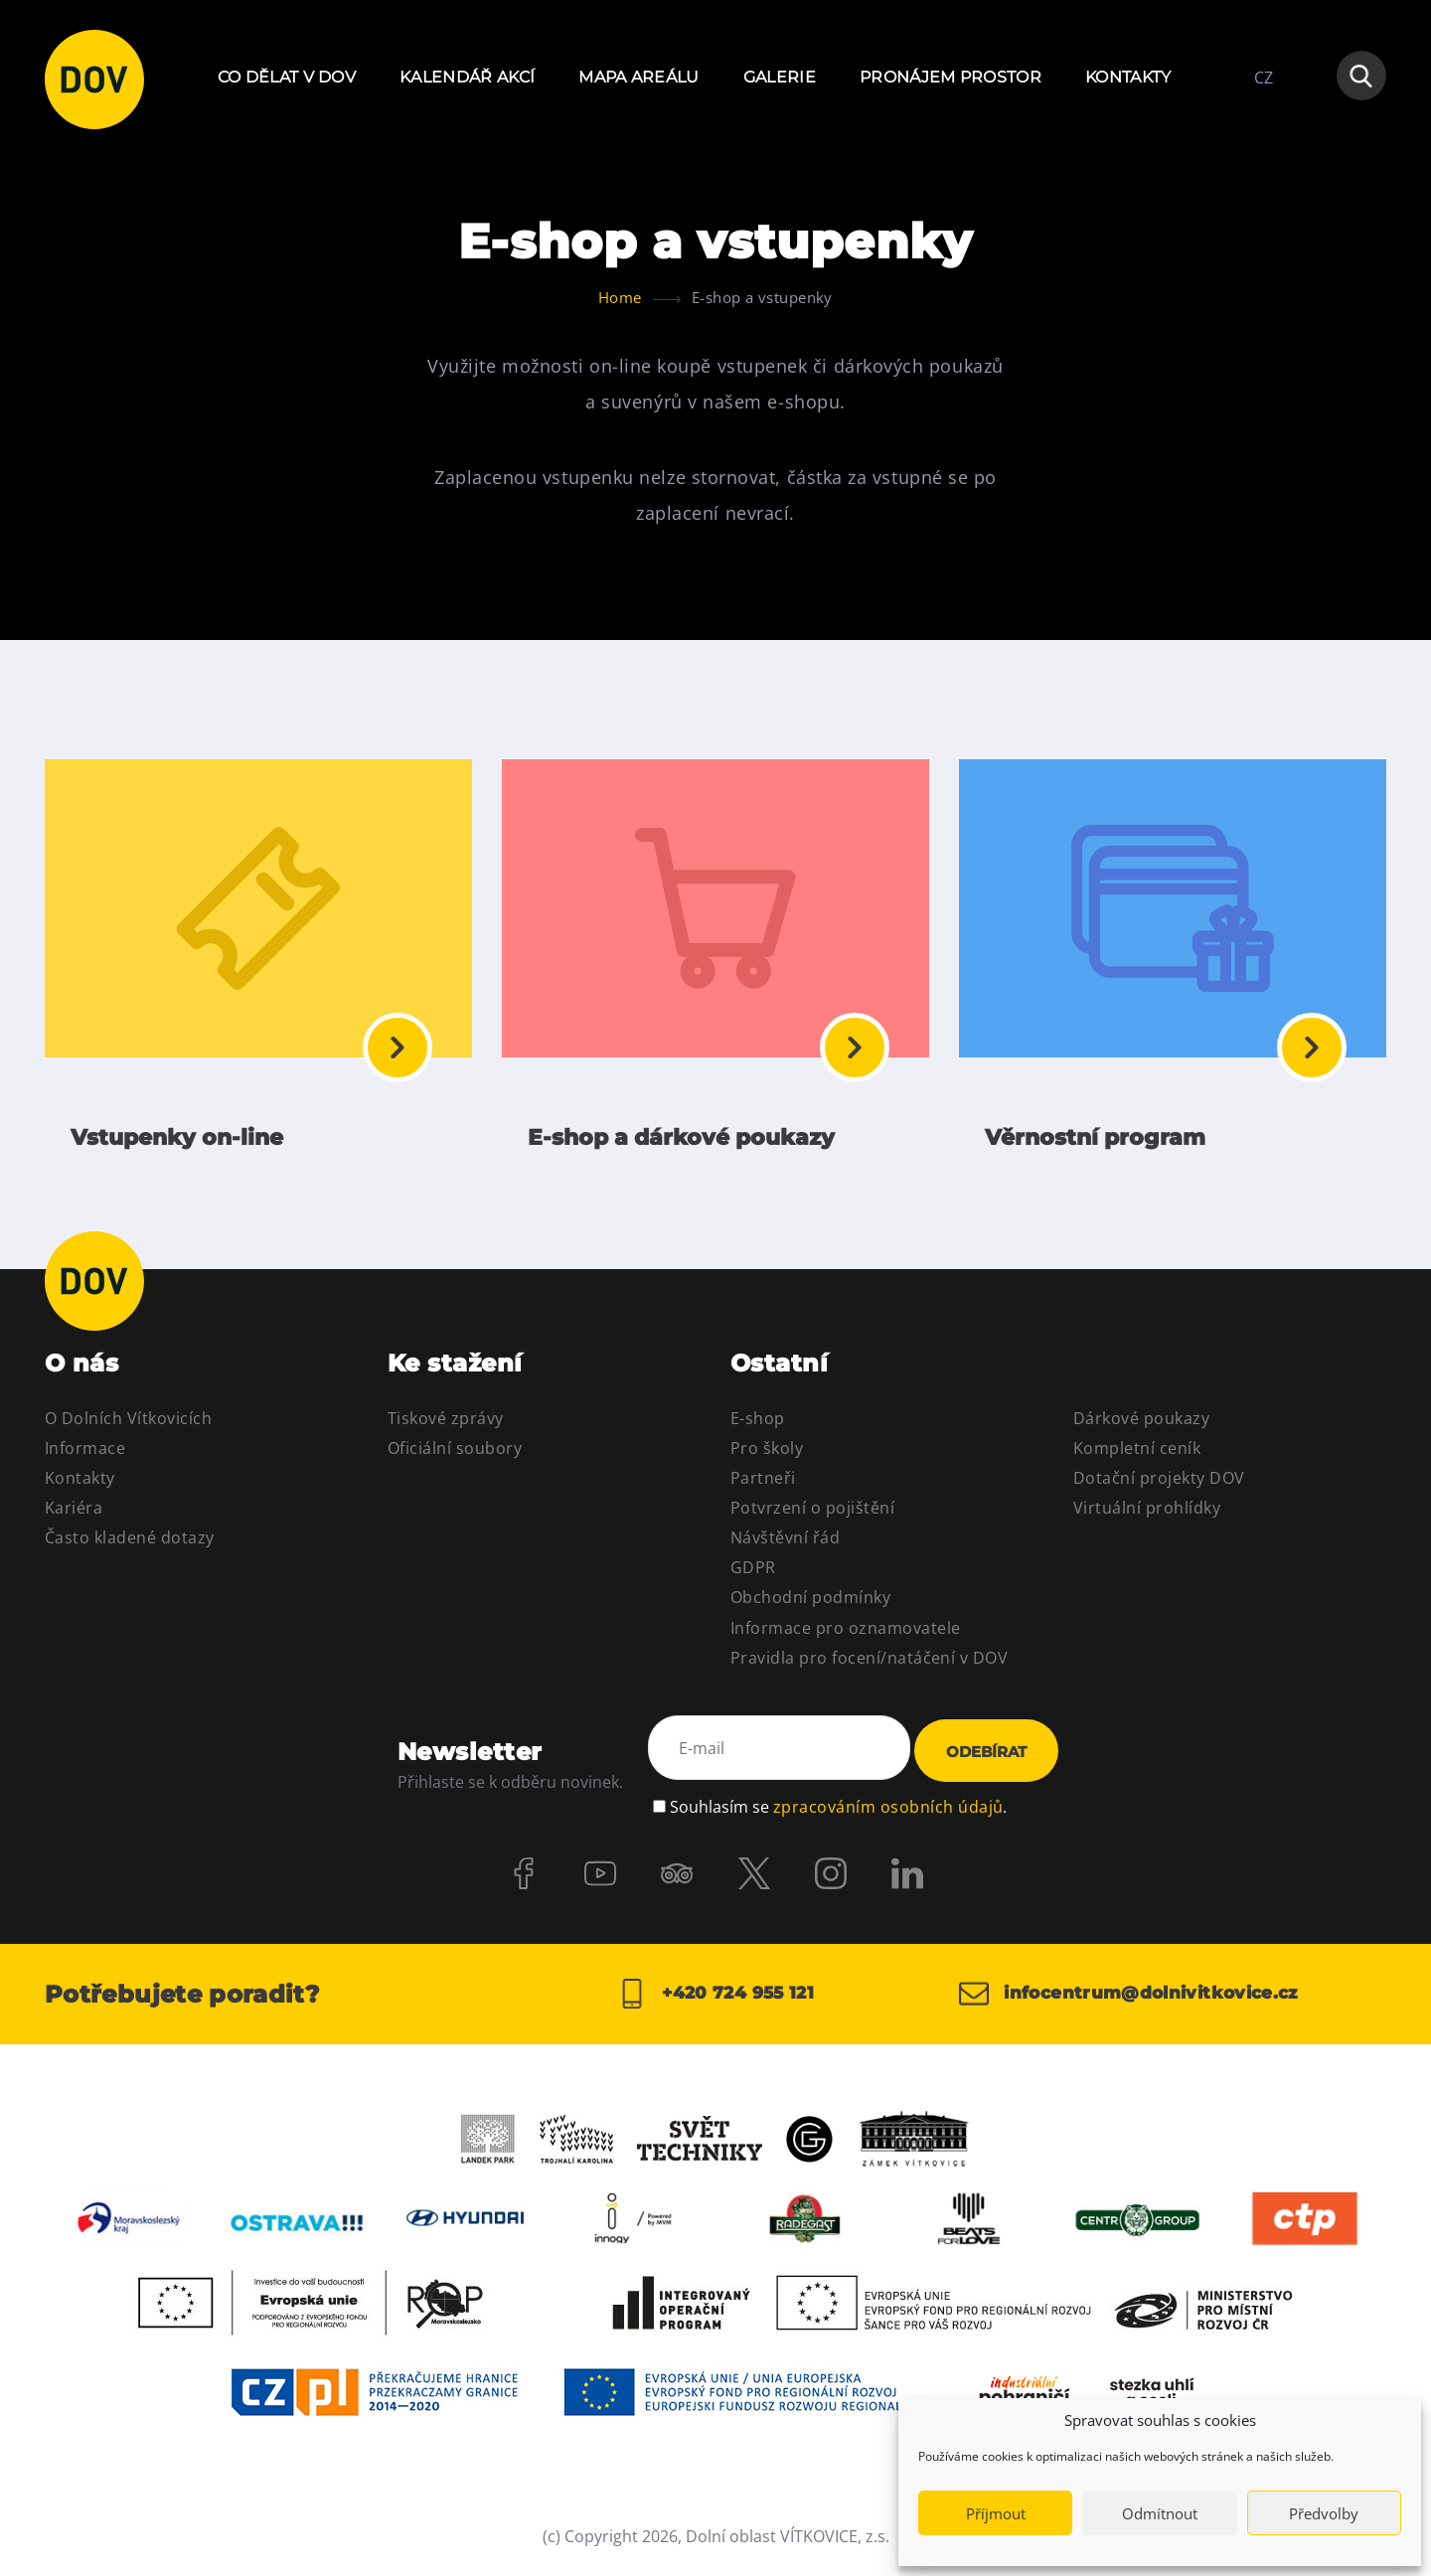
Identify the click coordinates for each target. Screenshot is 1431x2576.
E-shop (757, 1427)
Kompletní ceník (1136, 1457)
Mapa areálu (639, 77)
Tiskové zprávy (446, 1427)
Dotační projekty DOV (1159, 1488)
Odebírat (986, 1760)
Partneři (763, 1488)
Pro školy (766, 1457)
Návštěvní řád (785, 1547)
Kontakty (1128, 77)
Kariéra (73, 1518)
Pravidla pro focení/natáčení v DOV (869, 1667)
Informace (85, 1457)
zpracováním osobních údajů (888, 1811)
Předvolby (1323, 2513)
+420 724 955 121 (715, 2002)
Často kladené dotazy (130, 1547)
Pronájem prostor (950, 77)
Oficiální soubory (455, 1457)
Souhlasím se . (838, 1811)
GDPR (753, 1577)
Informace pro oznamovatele (845, 1637)
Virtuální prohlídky (1146, 1518)
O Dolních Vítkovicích (128, 1427)
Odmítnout (1159, 2513)
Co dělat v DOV (287, 77)
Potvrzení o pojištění (812, 1518)
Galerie (779, 77)
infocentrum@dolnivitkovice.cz (1138, 2002)
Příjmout (996, 2513)
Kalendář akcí (467, 77)
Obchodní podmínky (810, 1607)
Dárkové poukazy (1141, 1427)
